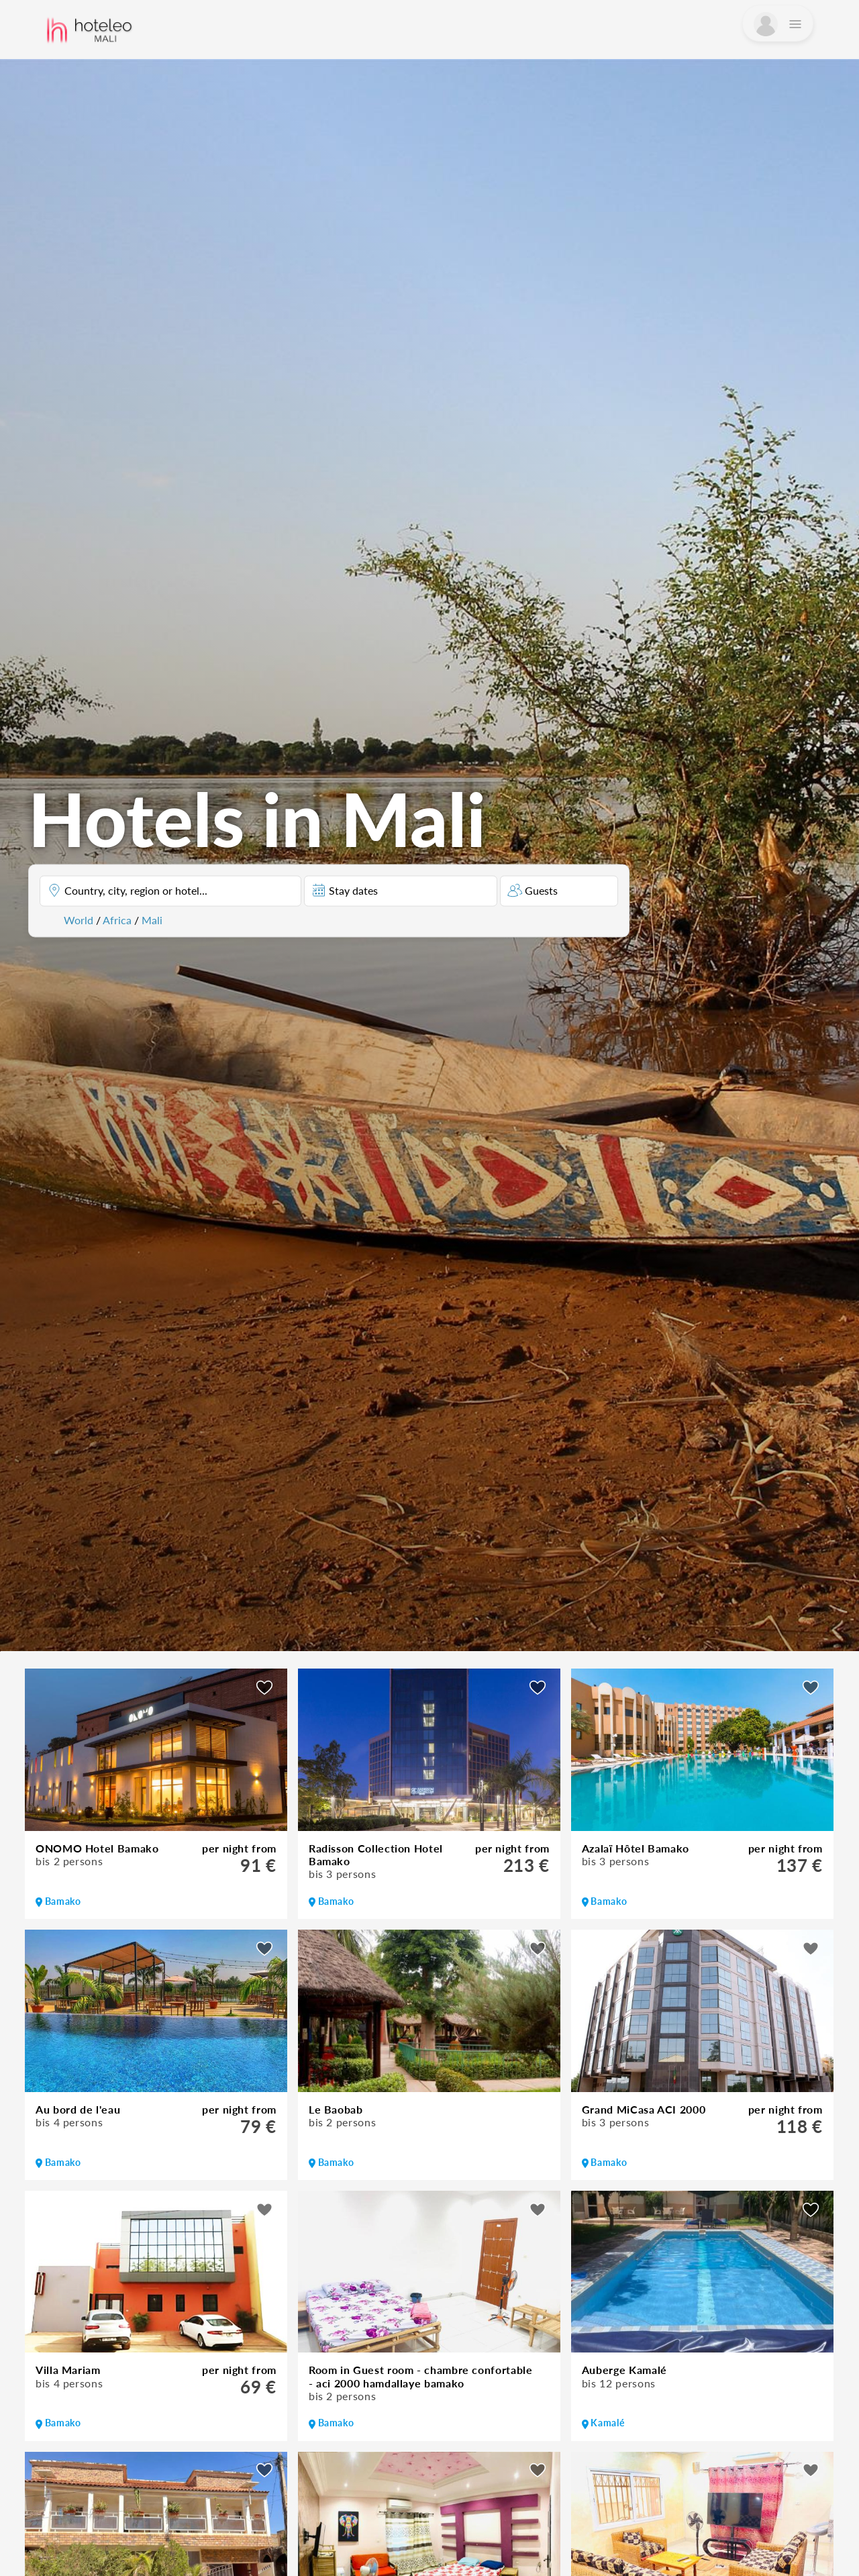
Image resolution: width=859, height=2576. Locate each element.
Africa (117, 919)
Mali (152, 919)
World (78, 919)
